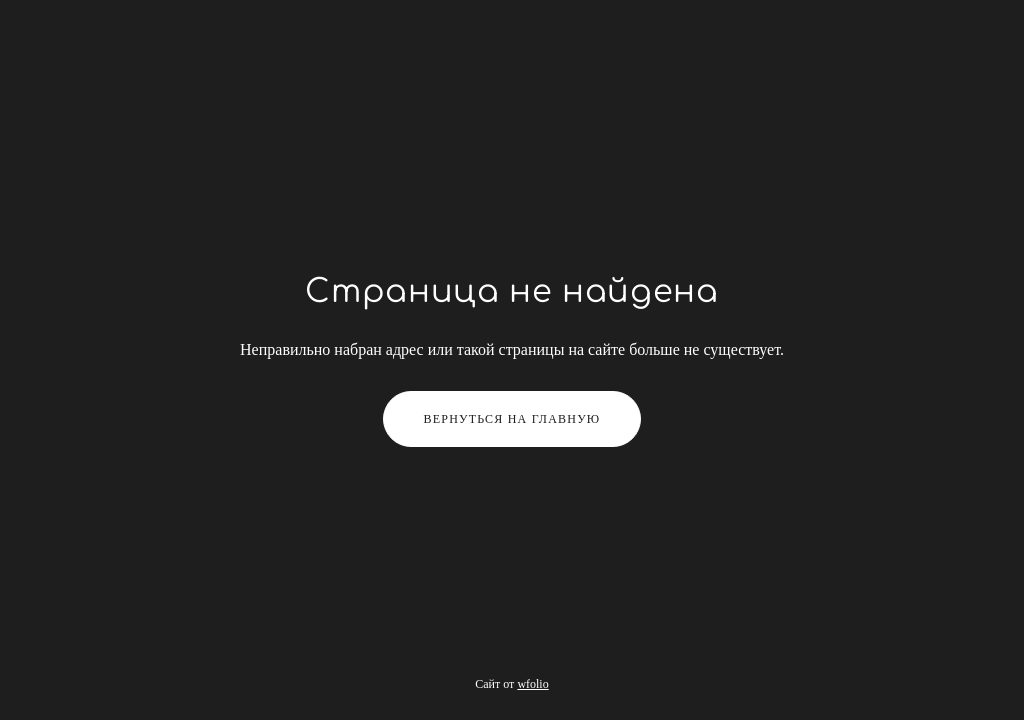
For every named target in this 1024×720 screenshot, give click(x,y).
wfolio (532, 684)
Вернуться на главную (512, 419)
